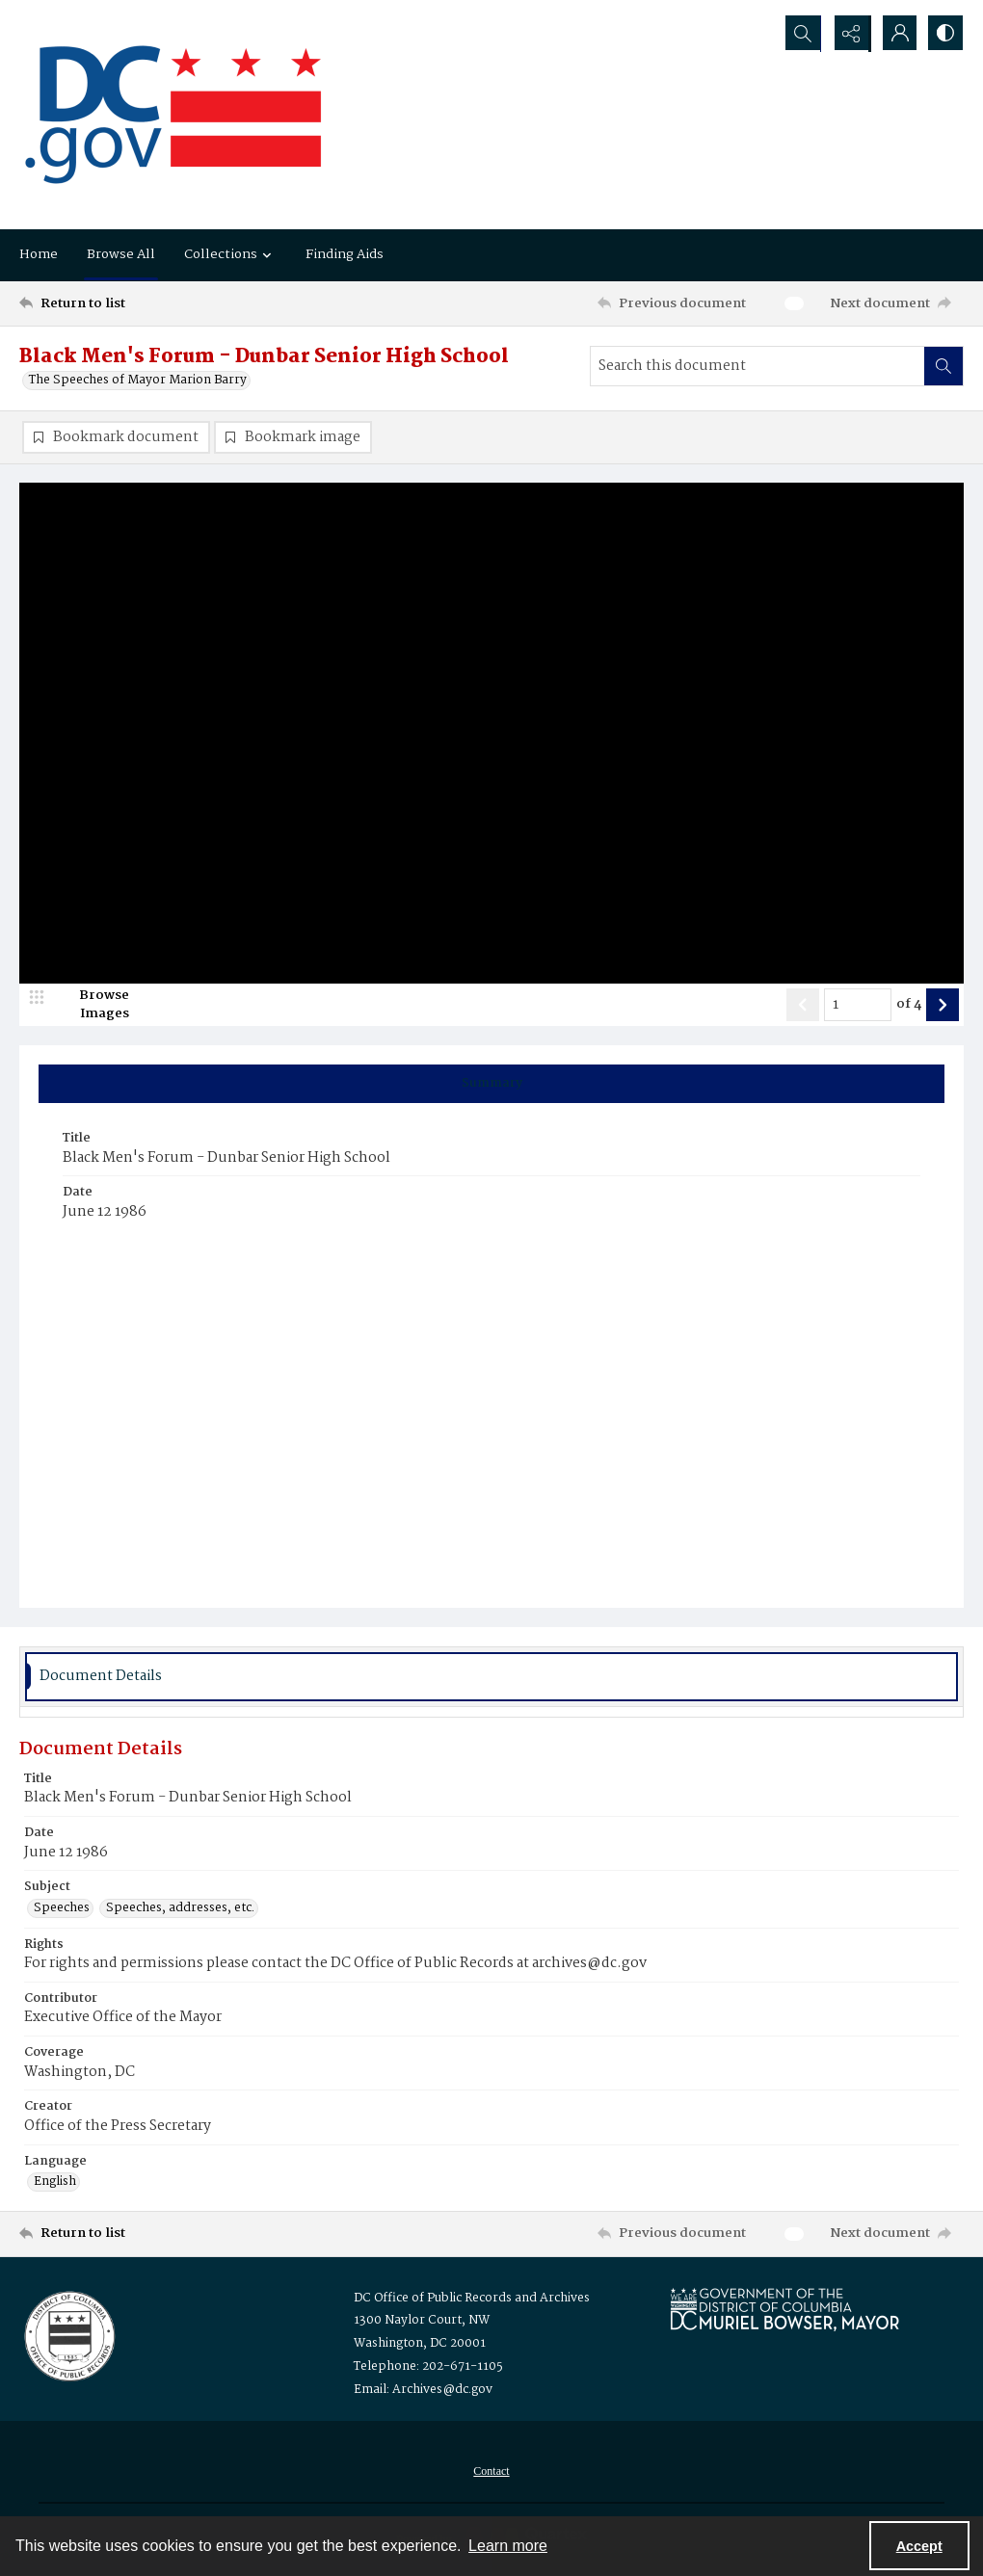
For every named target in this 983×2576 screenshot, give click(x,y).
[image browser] (91, 1006)
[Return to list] (147, 303)
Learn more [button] (507, 2545)
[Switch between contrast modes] (944, 33)
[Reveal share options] (848, 33)
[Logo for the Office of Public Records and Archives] (68, 2335)
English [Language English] (55, 2183)
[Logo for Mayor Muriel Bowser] (784, 2309)
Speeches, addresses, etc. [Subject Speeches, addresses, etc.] (180, 1909)
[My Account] (896, 33)
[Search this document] (757, 366)
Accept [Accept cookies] (919, 2546)
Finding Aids (345, 254)
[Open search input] (800, 33)
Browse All (121, 254)
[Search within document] (943, 366)
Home (38, 254)
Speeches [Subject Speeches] (62, 1909)
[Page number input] (857, 1005)
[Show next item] (942, 1005)
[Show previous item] (802, 1005)
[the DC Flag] (173, 114)
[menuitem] (491, 2472)
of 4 (908, 1005)
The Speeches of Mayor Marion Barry (138, 380)
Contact (491, 2472)
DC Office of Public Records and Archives (472, 2299)
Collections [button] (230, 254)
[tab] (491, 1084)
